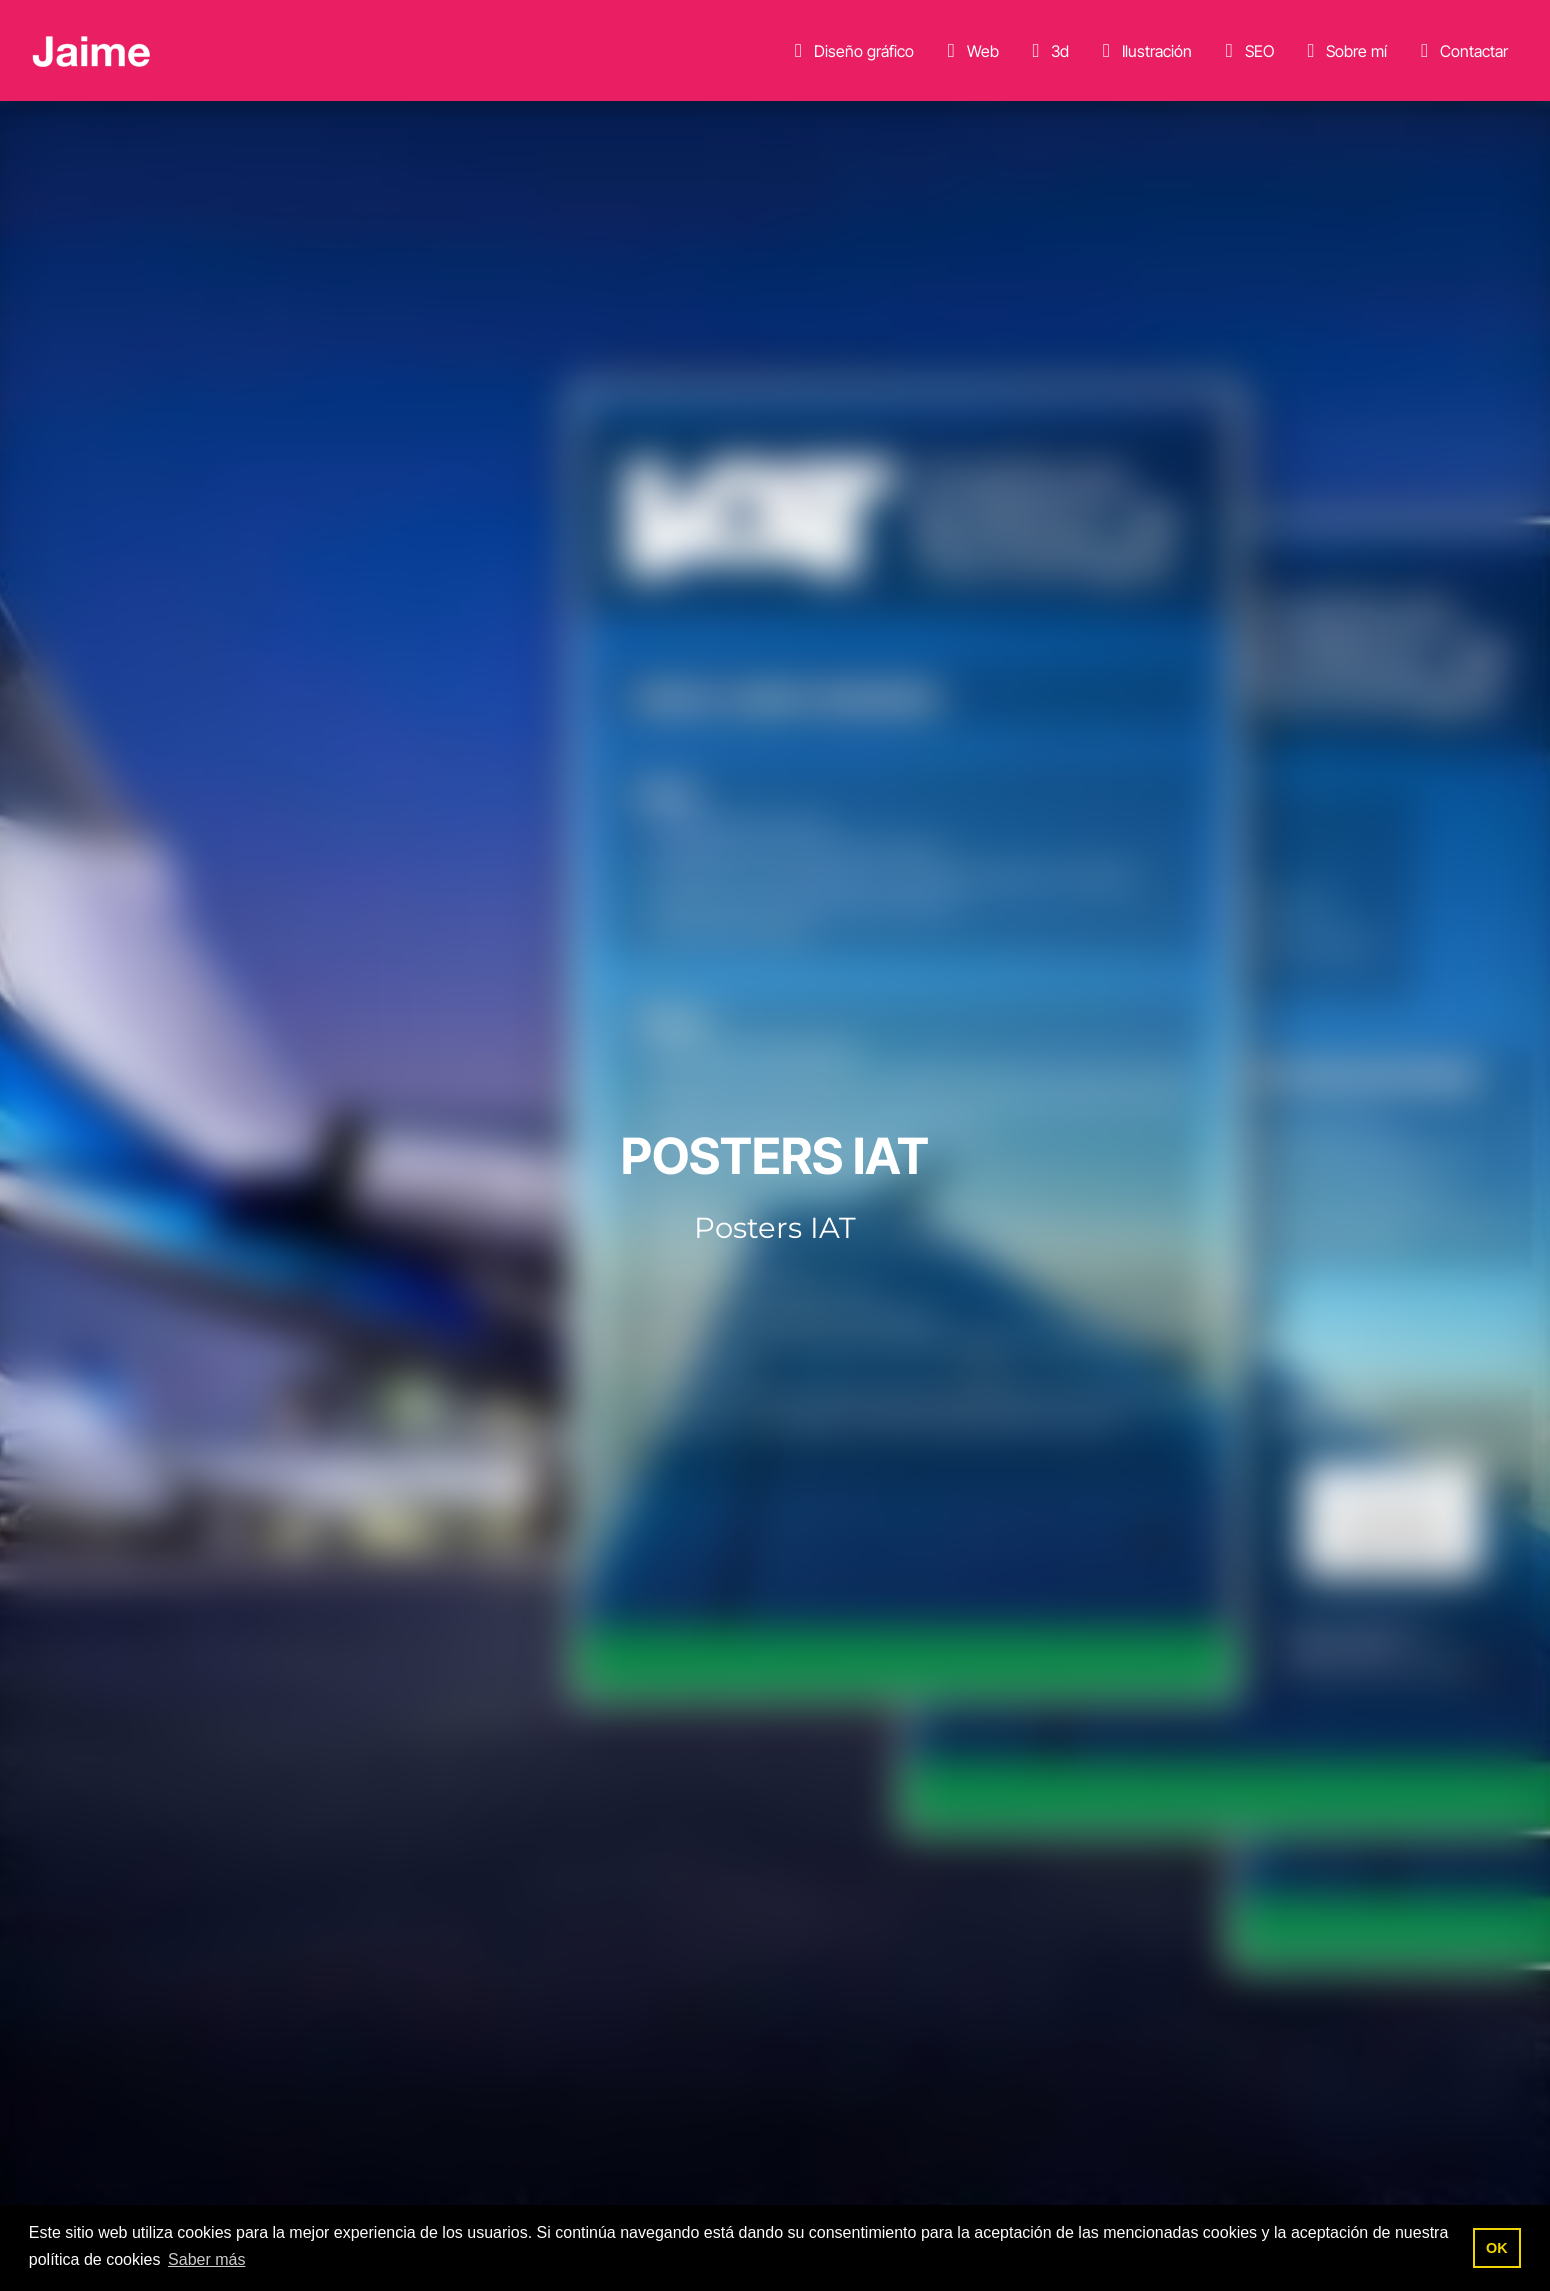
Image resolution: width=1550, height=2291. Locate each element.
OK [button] (1497, 2248)
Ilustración (1143, 51)
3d (1046, 51)
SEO (1246, 51)
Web (969, 51)
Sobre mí (1343, 51)
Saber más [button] (206, 2259)
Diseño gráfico (850, 51)
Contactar (1460, 51)
